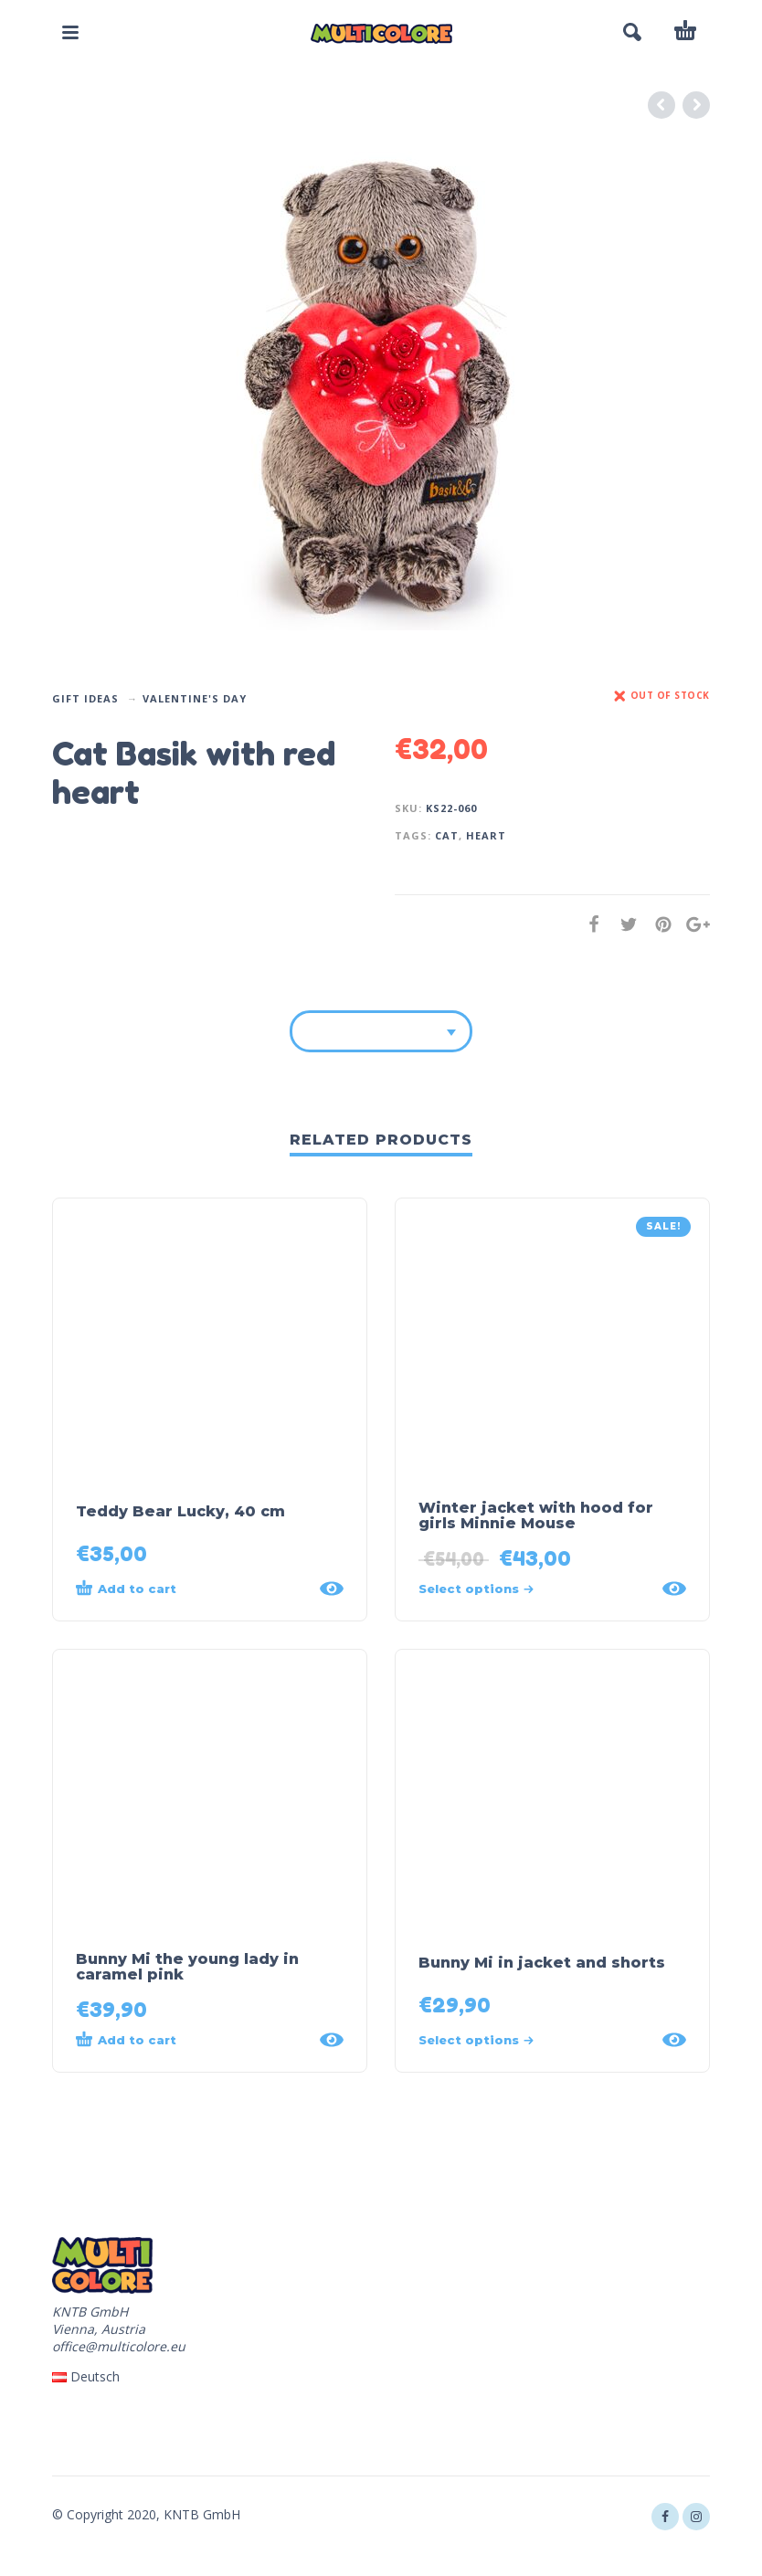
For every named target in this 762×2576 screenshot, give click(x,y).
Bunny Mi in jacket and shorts (541, 1962)
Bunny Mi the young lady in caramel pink (187, 1966)
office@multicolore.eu (118, 2346)
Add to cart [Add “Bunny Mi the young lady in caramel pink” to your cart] (126, 2039)
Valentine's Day (195, 698)
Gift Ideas (85, 698)
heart (486, 835)
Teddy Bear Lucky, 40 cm (180, 1511)
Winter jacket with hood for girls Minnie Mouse (535, 1515)
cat (447, 835)
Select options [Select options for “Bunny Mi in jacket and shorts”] (476, 2039)
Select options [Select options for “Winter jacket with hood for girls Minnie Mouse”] (476, 1588)
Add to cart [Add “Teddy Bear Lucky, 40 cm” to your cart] (126, 1587)
